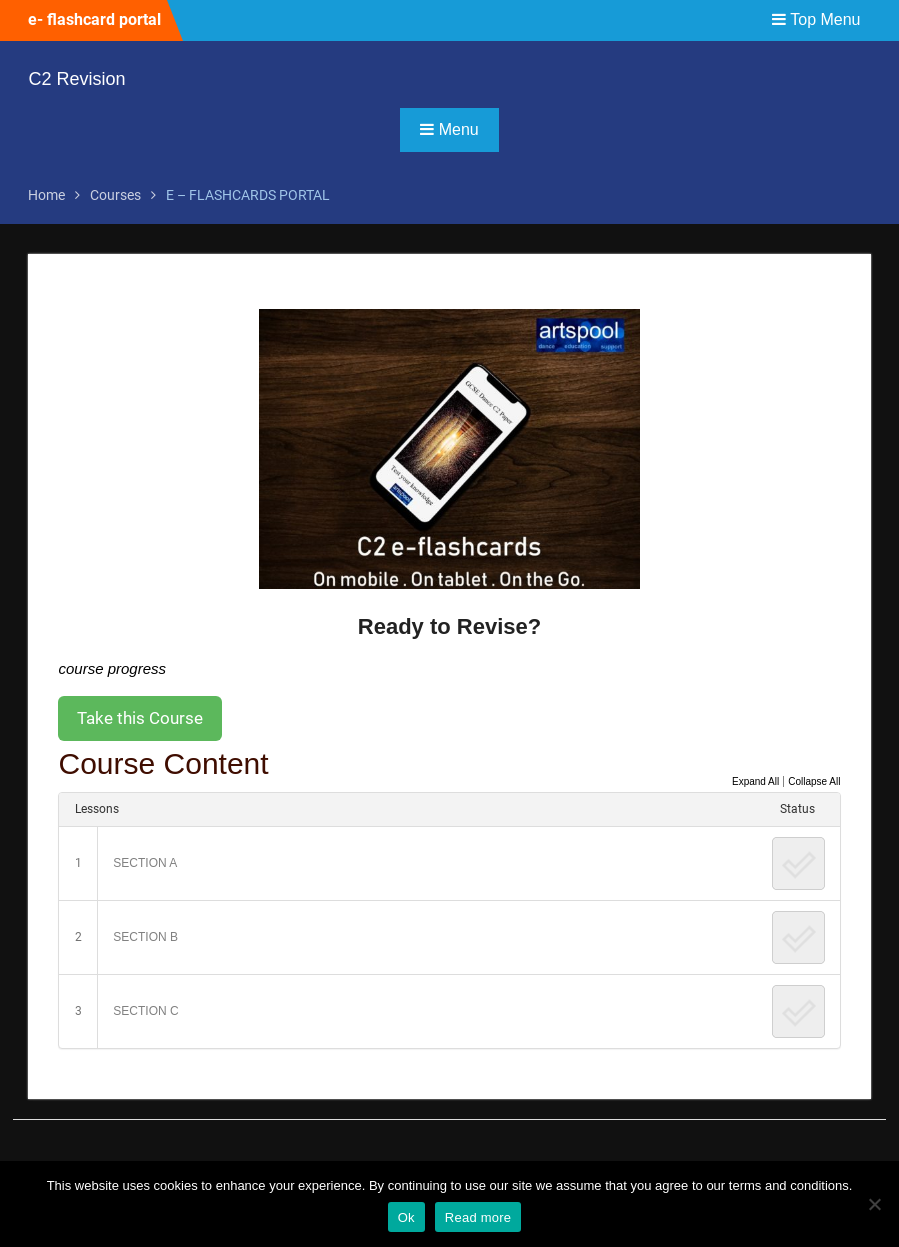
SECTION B (145, 937)
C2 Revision (76, 79)
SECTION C (145, 1011)
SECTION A (145, 863)
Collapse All (814, 781)
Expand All (755, 781)
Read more (478, 1217)
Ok (406, 1217)
